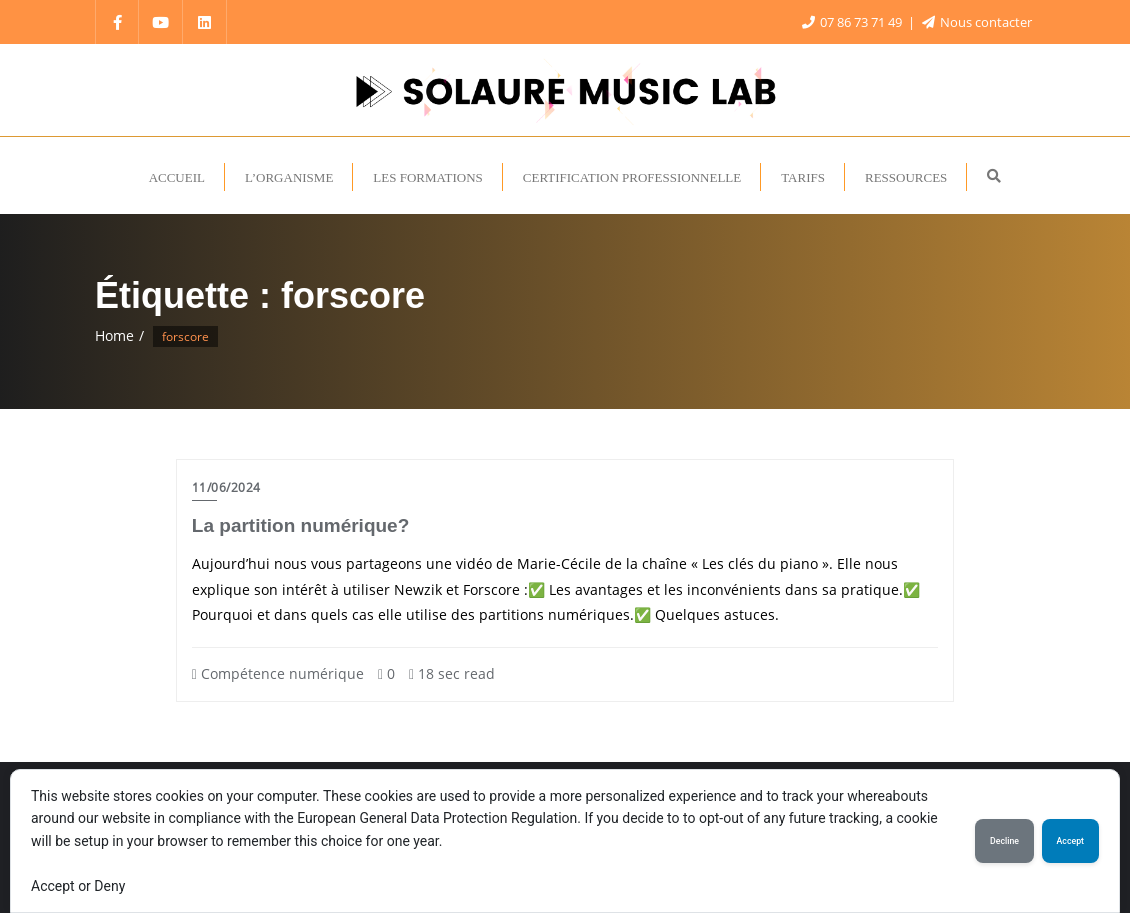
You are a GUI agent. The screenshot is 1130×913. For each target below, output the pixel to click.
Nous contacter (977, 22)
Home (114, 335)
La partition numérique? (300, 525)
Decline (1004, 841)
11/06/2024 (226, 487)
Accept (1070, 841)
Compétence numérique (278, 673)
